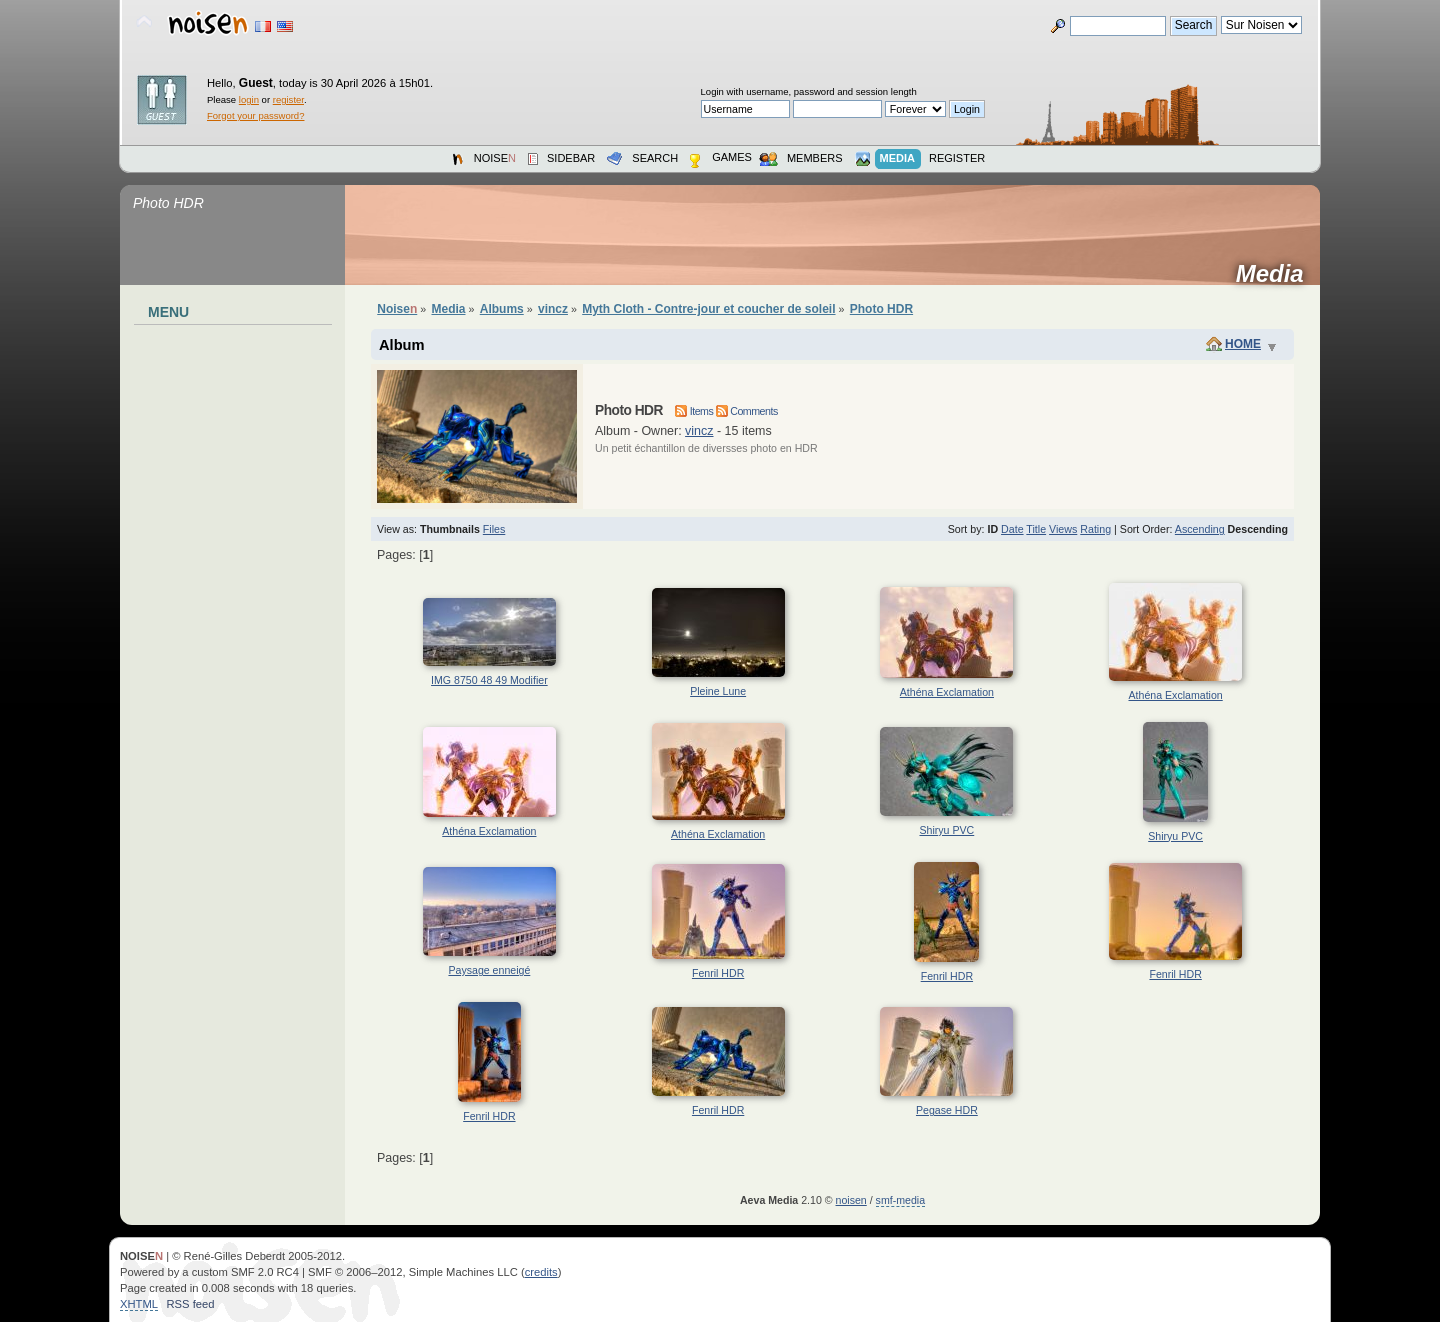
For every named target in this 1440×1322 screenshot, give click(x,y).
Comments (747, 411)
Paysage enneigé (489, 970)
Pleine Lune (718, 691)
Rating (1095, 529)
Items (694, 411)
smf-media (900, 1200)
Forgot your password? (255, 115)
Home (1243, 344)
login (249, 99)
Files (494, 529)
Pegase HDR (947, 1110)
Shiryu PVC (946, 830)
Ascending (1200, 529)
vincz (699, 431)
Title (1036, 529)
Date (1012, 529)
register (288, 99)
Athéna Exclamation (947, 692)
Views (1063, 529)
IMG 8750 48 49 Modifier (489, 680)
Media (1276, 274)
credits (541, 1272)
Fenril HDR (718, 973)
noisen (851, 1200)
